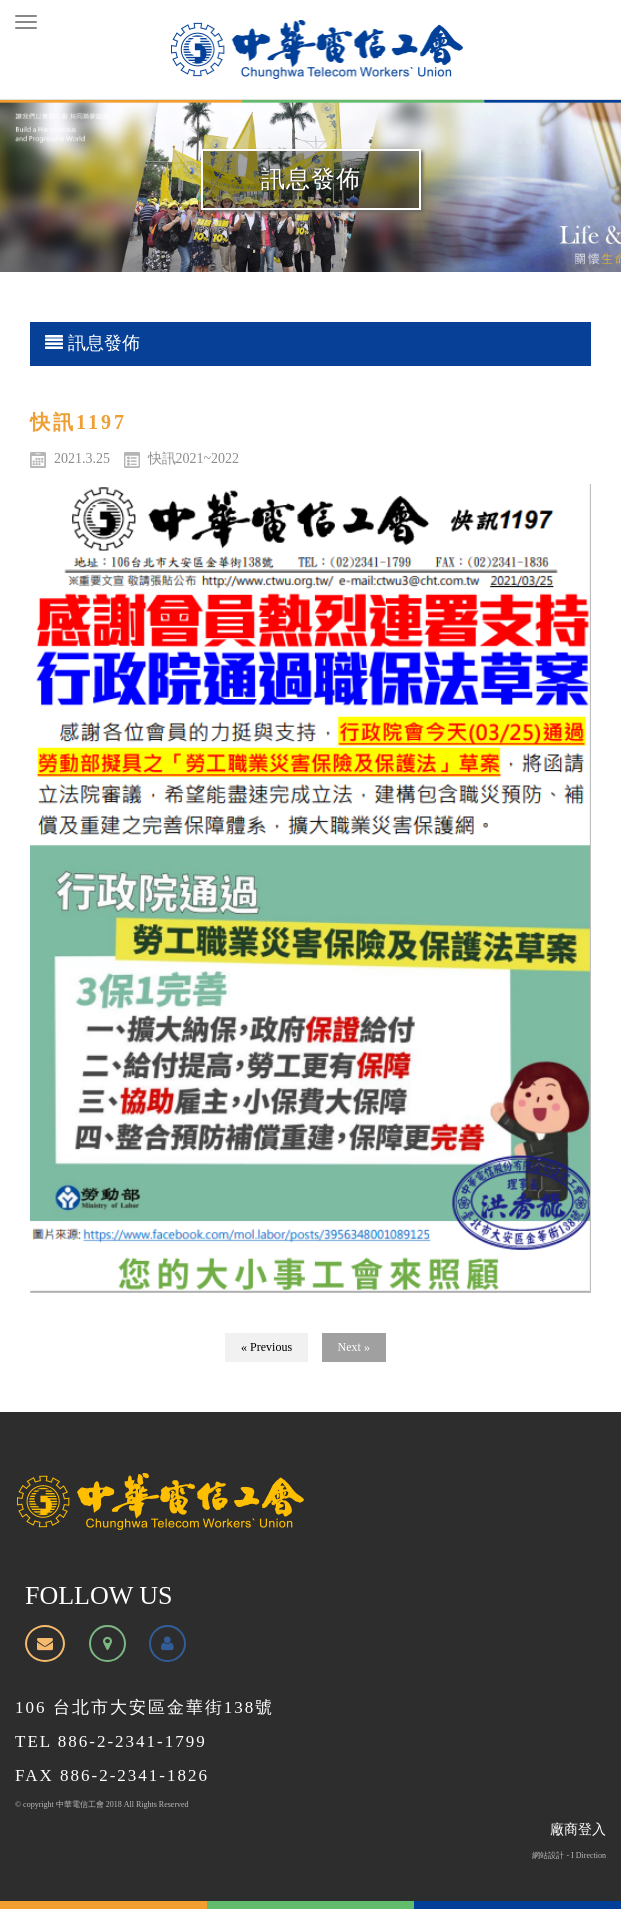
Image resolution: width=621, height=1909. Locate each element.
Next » (354, 1347)
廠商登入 (578, 1829)
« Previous (266, 1347)
